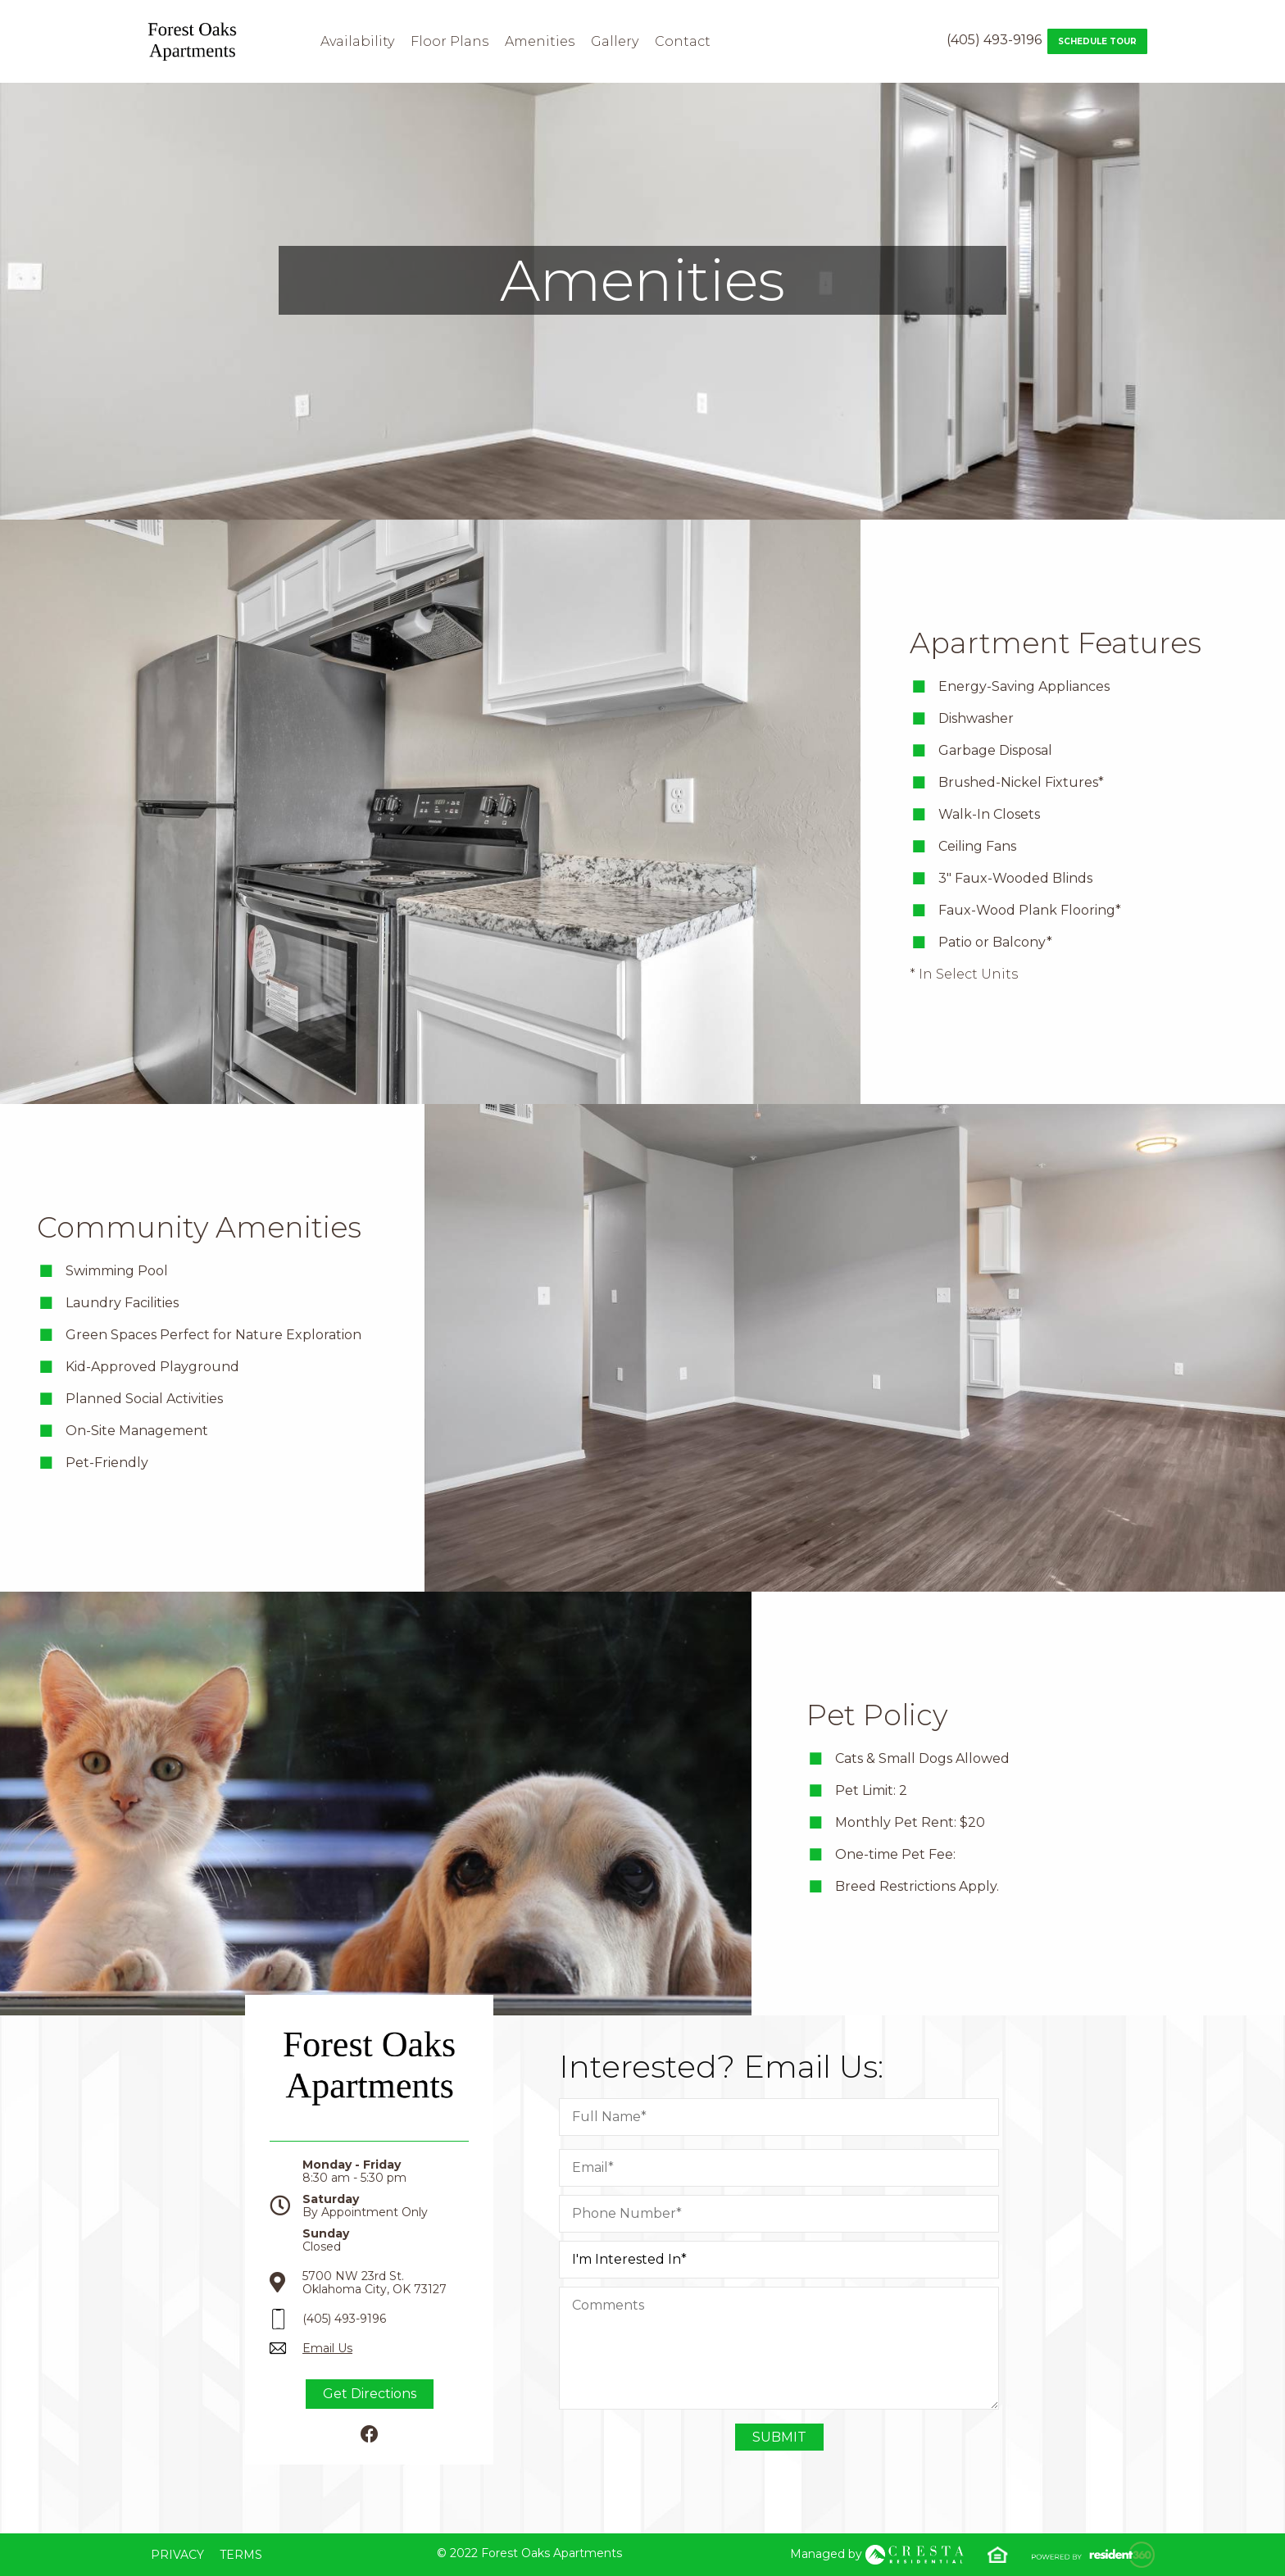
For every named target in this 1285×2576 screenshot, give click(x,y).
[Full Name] (779, 2117)
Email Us (327, 2348)
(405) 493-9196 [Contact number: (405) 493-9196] (994, 40)
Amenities (539, 41)
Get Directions (369, 2393)
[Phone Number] (779, 2214)
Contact (683, 41)
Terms (241, 2554)
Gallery (614, 41)
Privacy (177, 2554)
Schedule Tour (1097, 41)
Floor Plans (449, 41)
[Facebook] (370, 2435)
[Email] (779, 2168)
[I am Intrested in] (779, 2259)
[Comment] (779, 2348)
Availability (357, 41)
